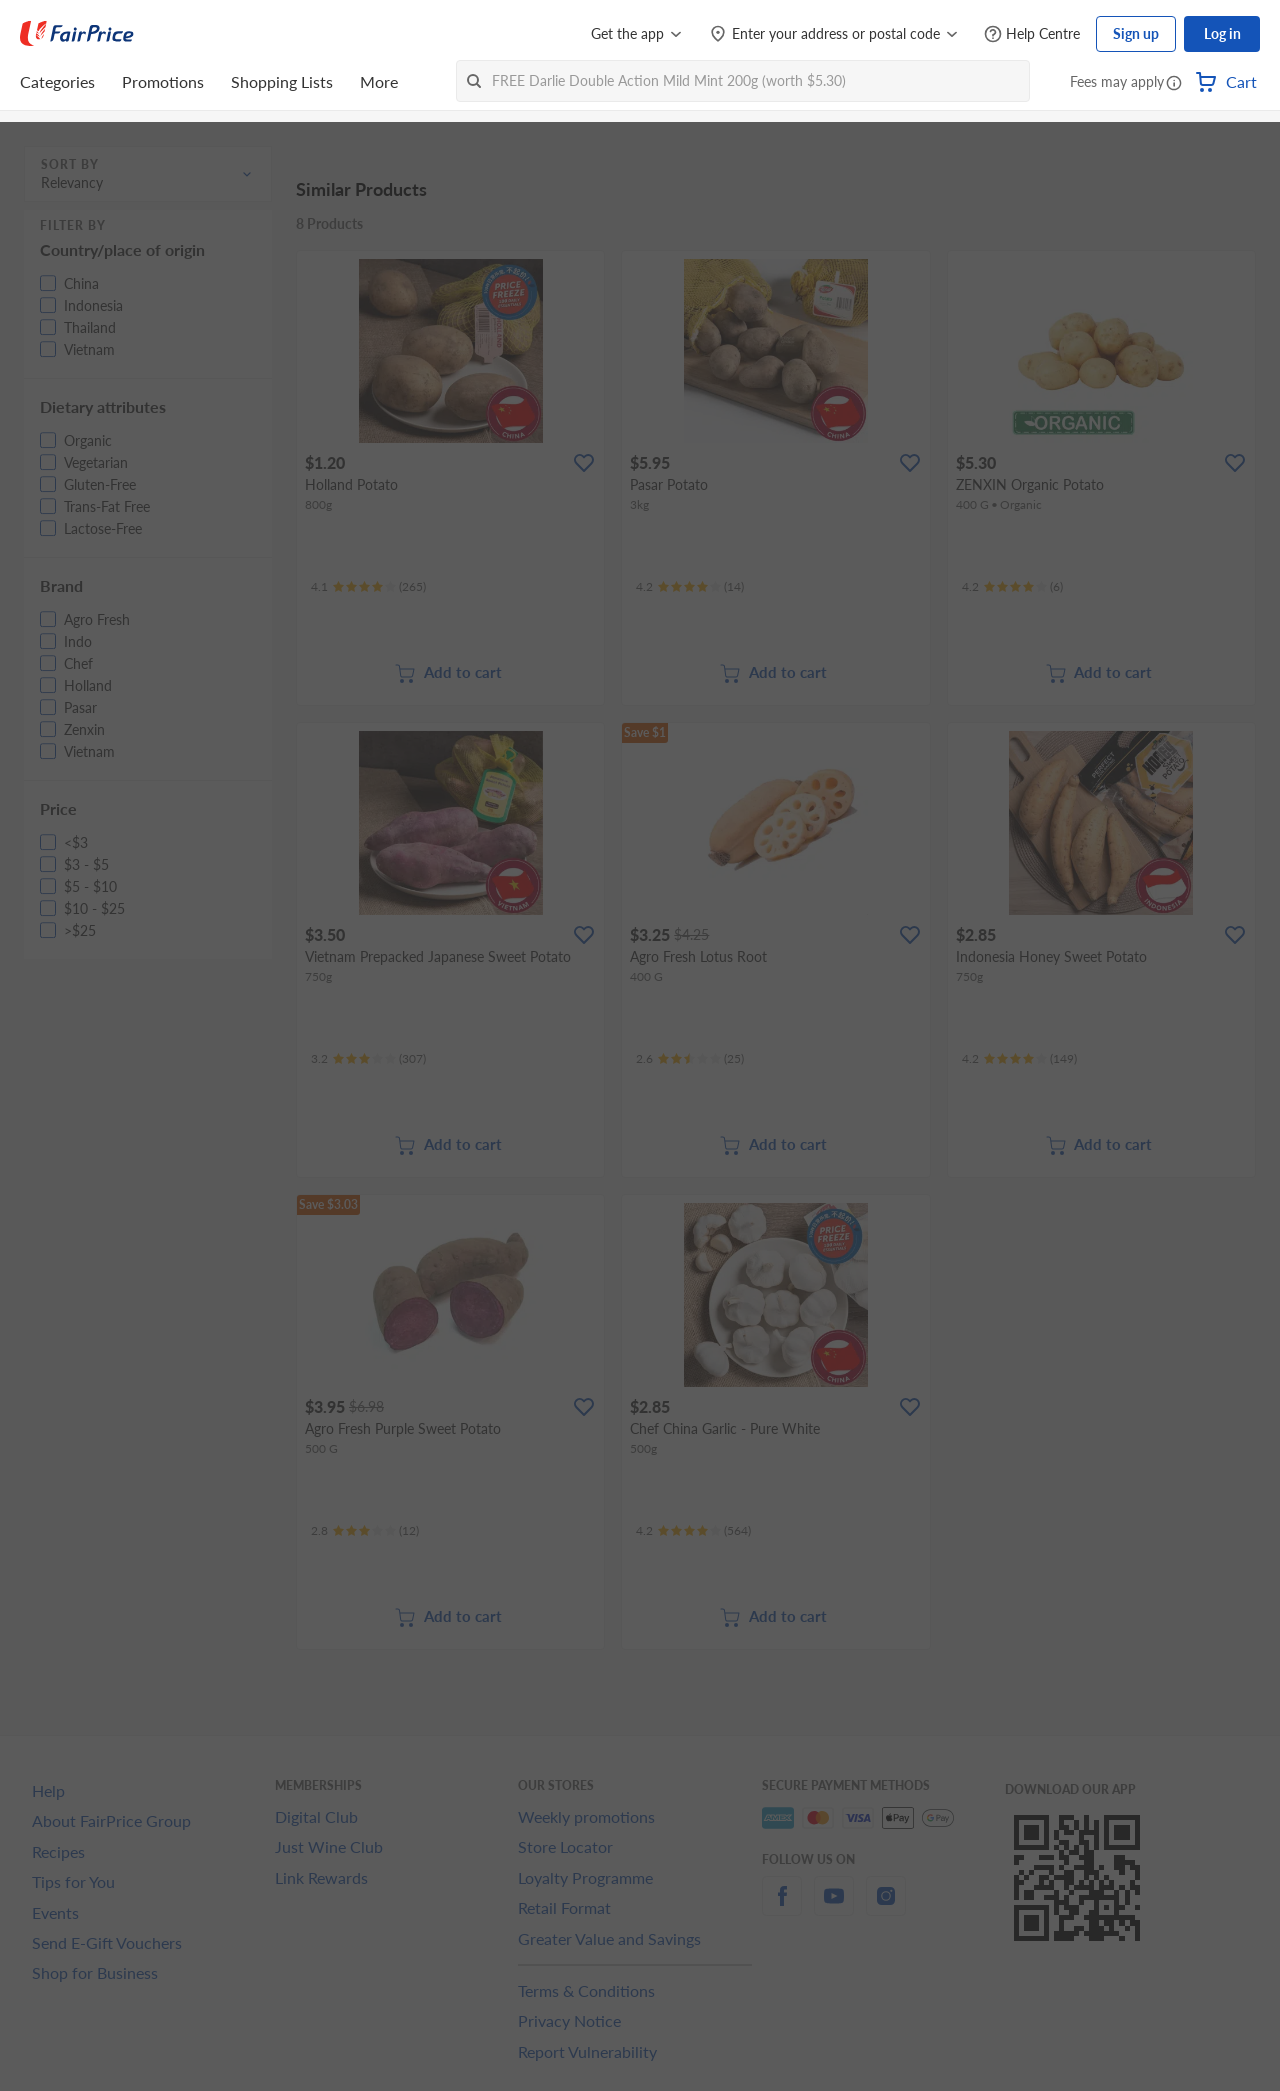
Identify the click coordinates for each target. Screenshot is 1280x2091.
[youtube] (834, 1907)
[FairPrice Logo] (77, 34)
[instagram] (886, 1907)
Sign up (1136, 33)
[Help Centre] (1032, 34)
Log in (1222, 33)
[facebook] (782, 1907)
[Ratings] (368, 587)
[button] (1174, 84)
